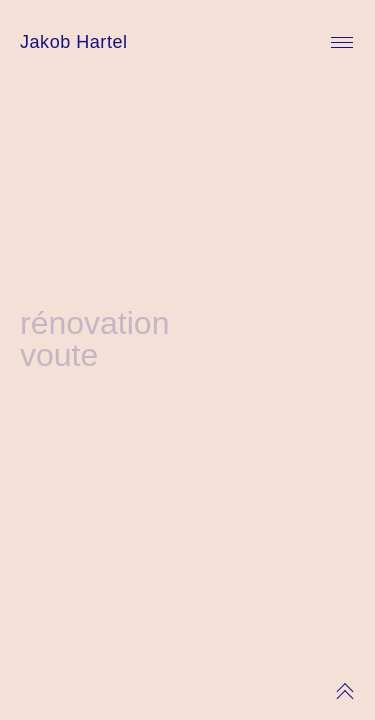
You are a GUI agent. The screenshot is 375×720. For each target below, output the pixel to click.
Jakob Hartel (74, 42)
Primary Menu (342, 42)
